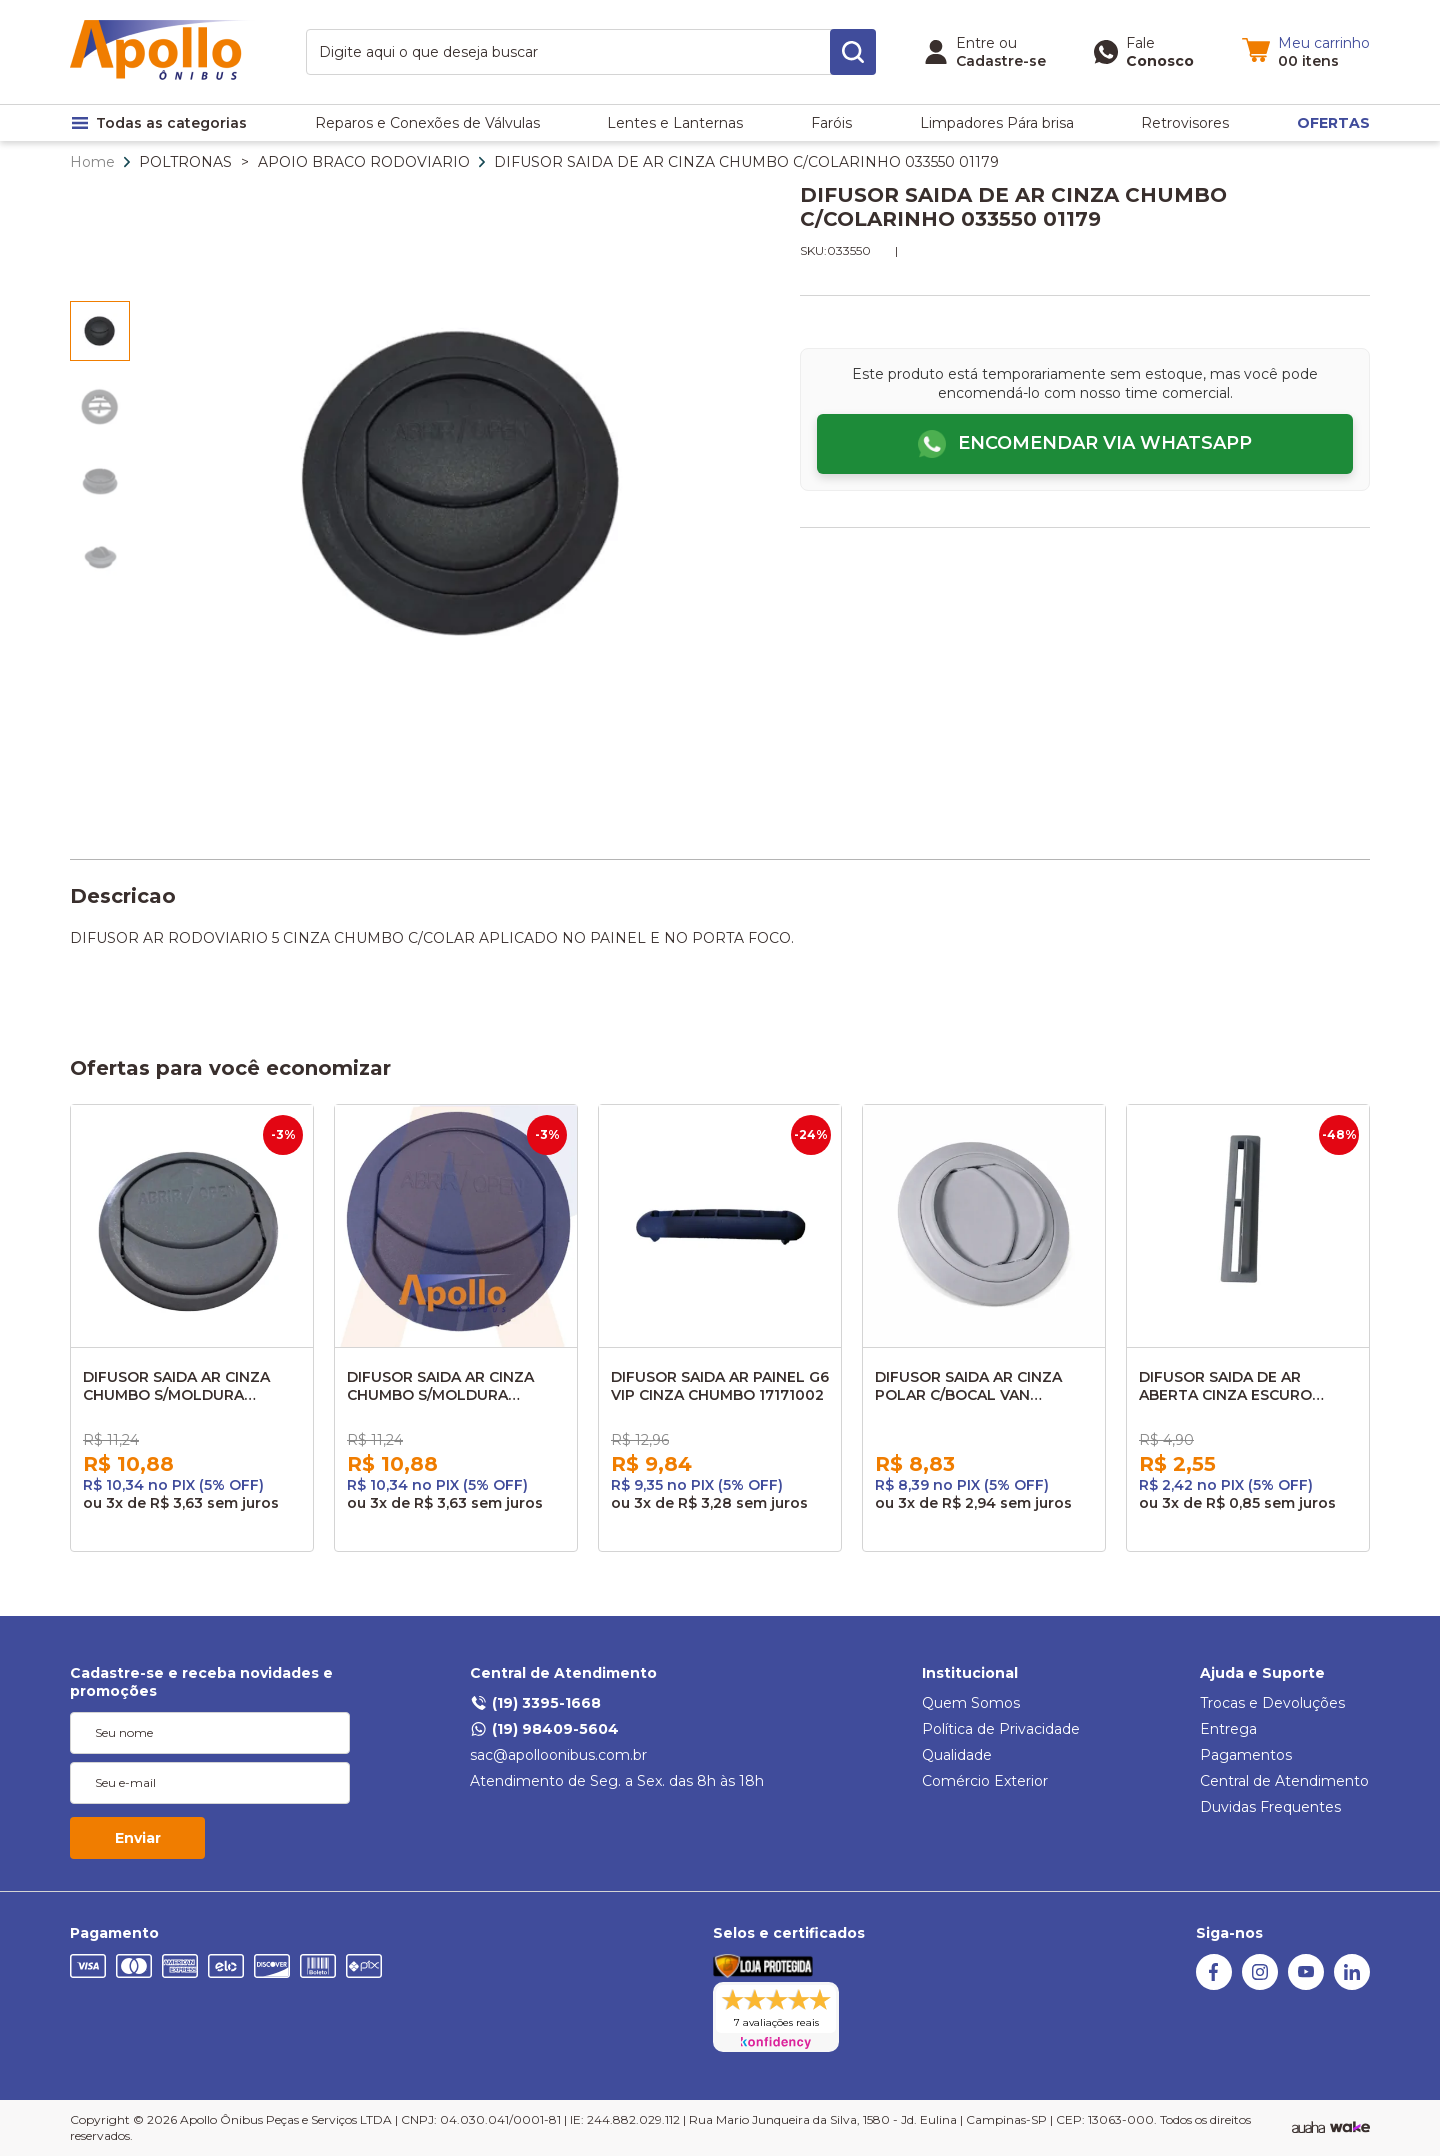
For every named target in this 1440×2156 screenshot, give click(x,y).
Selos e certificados (789, 1933)
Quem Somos (971, 1703)
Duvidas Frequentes (1270, 1807)
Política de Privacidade (1001, 1729)
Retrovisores (1185, 123)
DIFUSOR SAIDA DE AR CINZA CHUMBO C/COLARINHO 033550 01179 (746, 162)
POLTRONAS (185, 162)
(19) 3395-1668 (535, 1703)
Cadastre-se (1001, 61)
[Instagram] (1260, 1985)
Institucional (970, 1673)
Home (92, 162)
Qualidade (957, 1755)
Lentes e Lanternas (675, 123)
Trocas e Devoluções (1272, 1703)
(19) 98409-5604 (544, 1729)
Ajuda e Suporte (1262, 1673)
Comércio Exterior (985, 1781)
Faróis (831, 123)
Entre (975, 43)
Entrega (1228, 1729)
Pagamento (114, 1933)
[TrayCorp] (1350, 2128)
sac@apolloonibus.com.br (558, 1755)
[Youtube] (1306, 1985)
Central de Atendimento (563, 1673)
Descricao (123, 896)
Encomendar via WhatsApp (1105, 443)
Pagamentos (1246, 1755)
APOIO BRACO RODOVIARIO (364, 162)
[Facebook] (1214, 1985)
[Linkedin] (1352, 1985)
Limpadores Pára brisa (997, 123)
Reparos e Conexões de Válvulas (427, 123)
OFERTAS (1333, 123)
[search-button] (853, 52)
